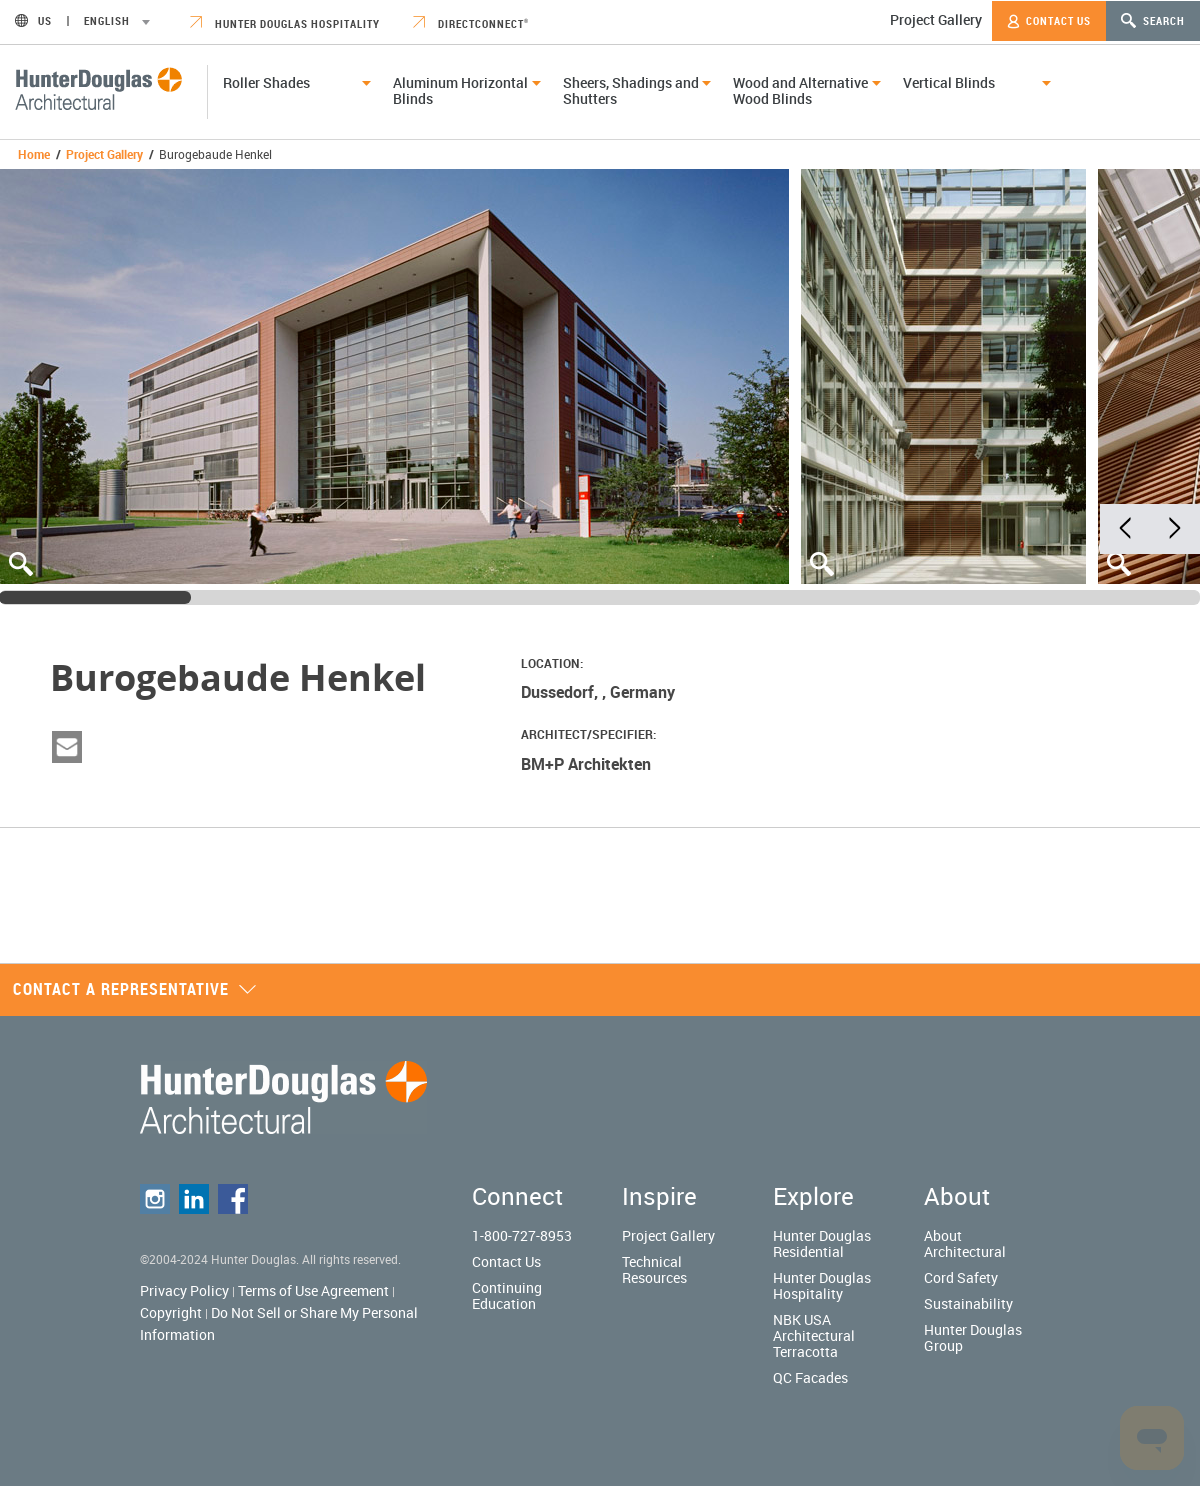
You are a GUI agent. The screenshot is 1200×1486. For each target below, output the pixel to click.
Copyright (171, 1312)
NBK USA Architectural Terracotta (814, 1335)
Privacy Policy (184, 1290)
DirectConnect (471, 23)
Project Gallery (936, 19)
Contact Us (1049, 21)
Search (1153, 20)
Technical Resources (654, 1269)
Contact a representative (135, 989)
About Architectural (965, 1243)
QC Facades (810, 1377)
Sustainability (968, 1303)
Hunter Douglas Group (973, 1337)
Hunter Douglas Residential (822, 1243)
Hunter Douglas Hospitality (285, 23)
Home (34, 154)
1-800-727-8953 (522, 1235)
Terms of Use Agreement (313, 1290)
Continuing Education (507, 1295)
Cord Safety (961, 1277)
